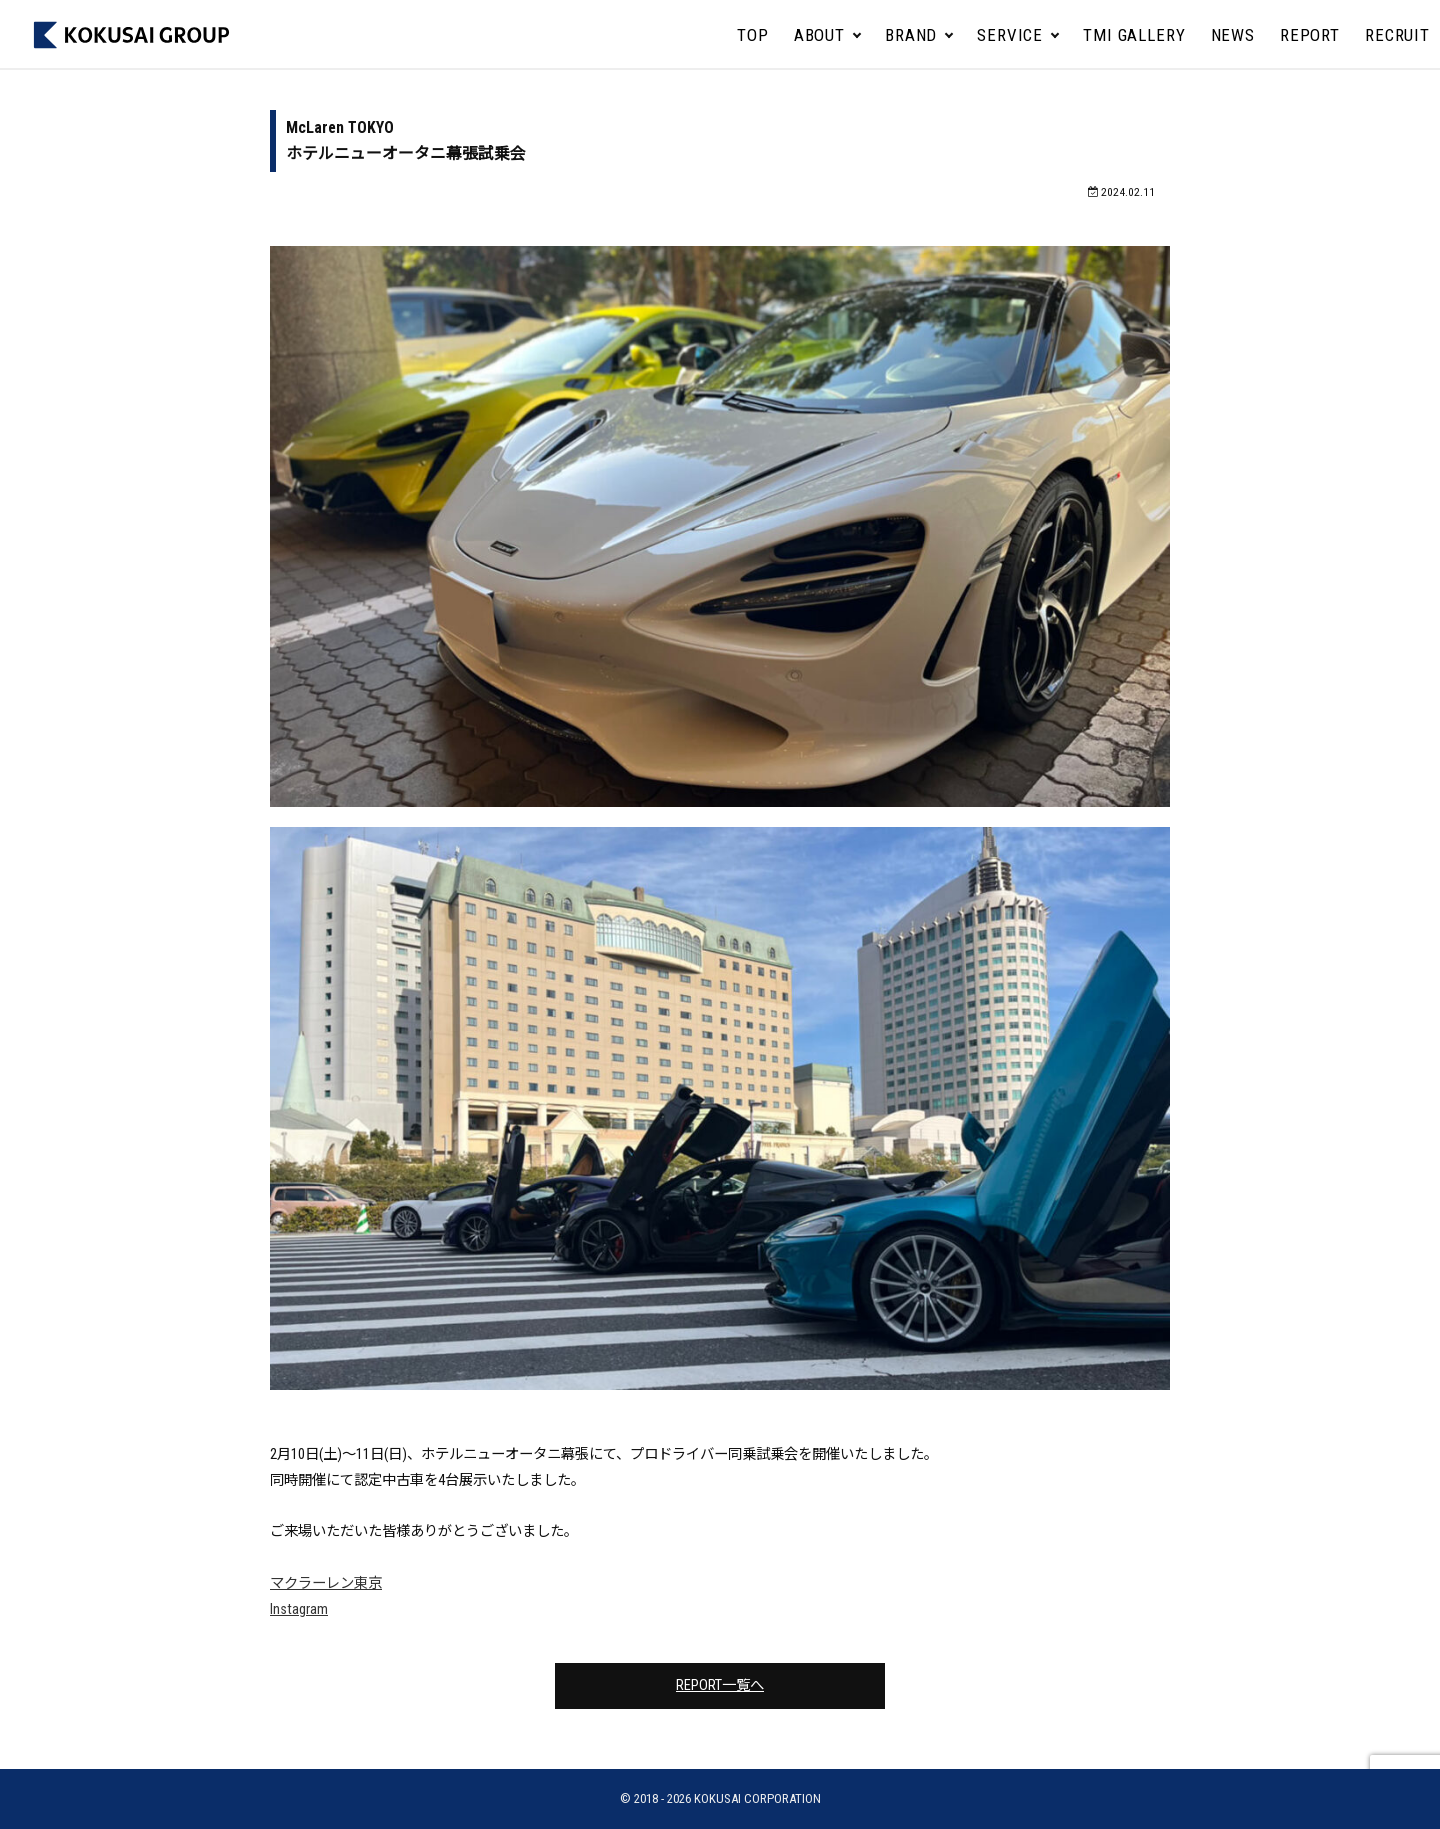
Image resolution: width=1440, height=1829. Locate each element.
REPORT (1310, 35)
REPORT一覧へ (720, 1685)
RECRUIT (1397, 35)
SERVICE (1010, 35)
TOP (753, 35)
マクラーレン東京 (326, 1583)
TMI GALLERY (1134, 35)
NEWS (1233, 35)
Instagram (299, 1609)
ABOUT (819, 35)
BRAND (911, 35)
